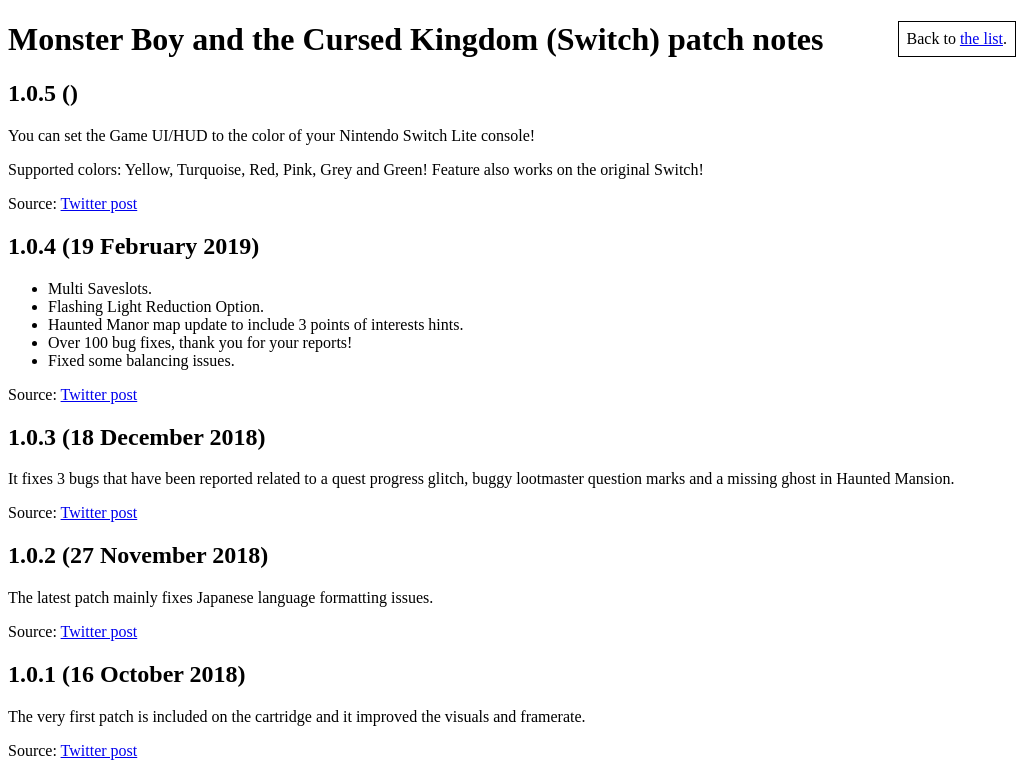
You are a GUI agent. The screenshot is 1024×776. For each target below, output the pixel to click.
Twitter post (99, 203)
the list (981, 38)
